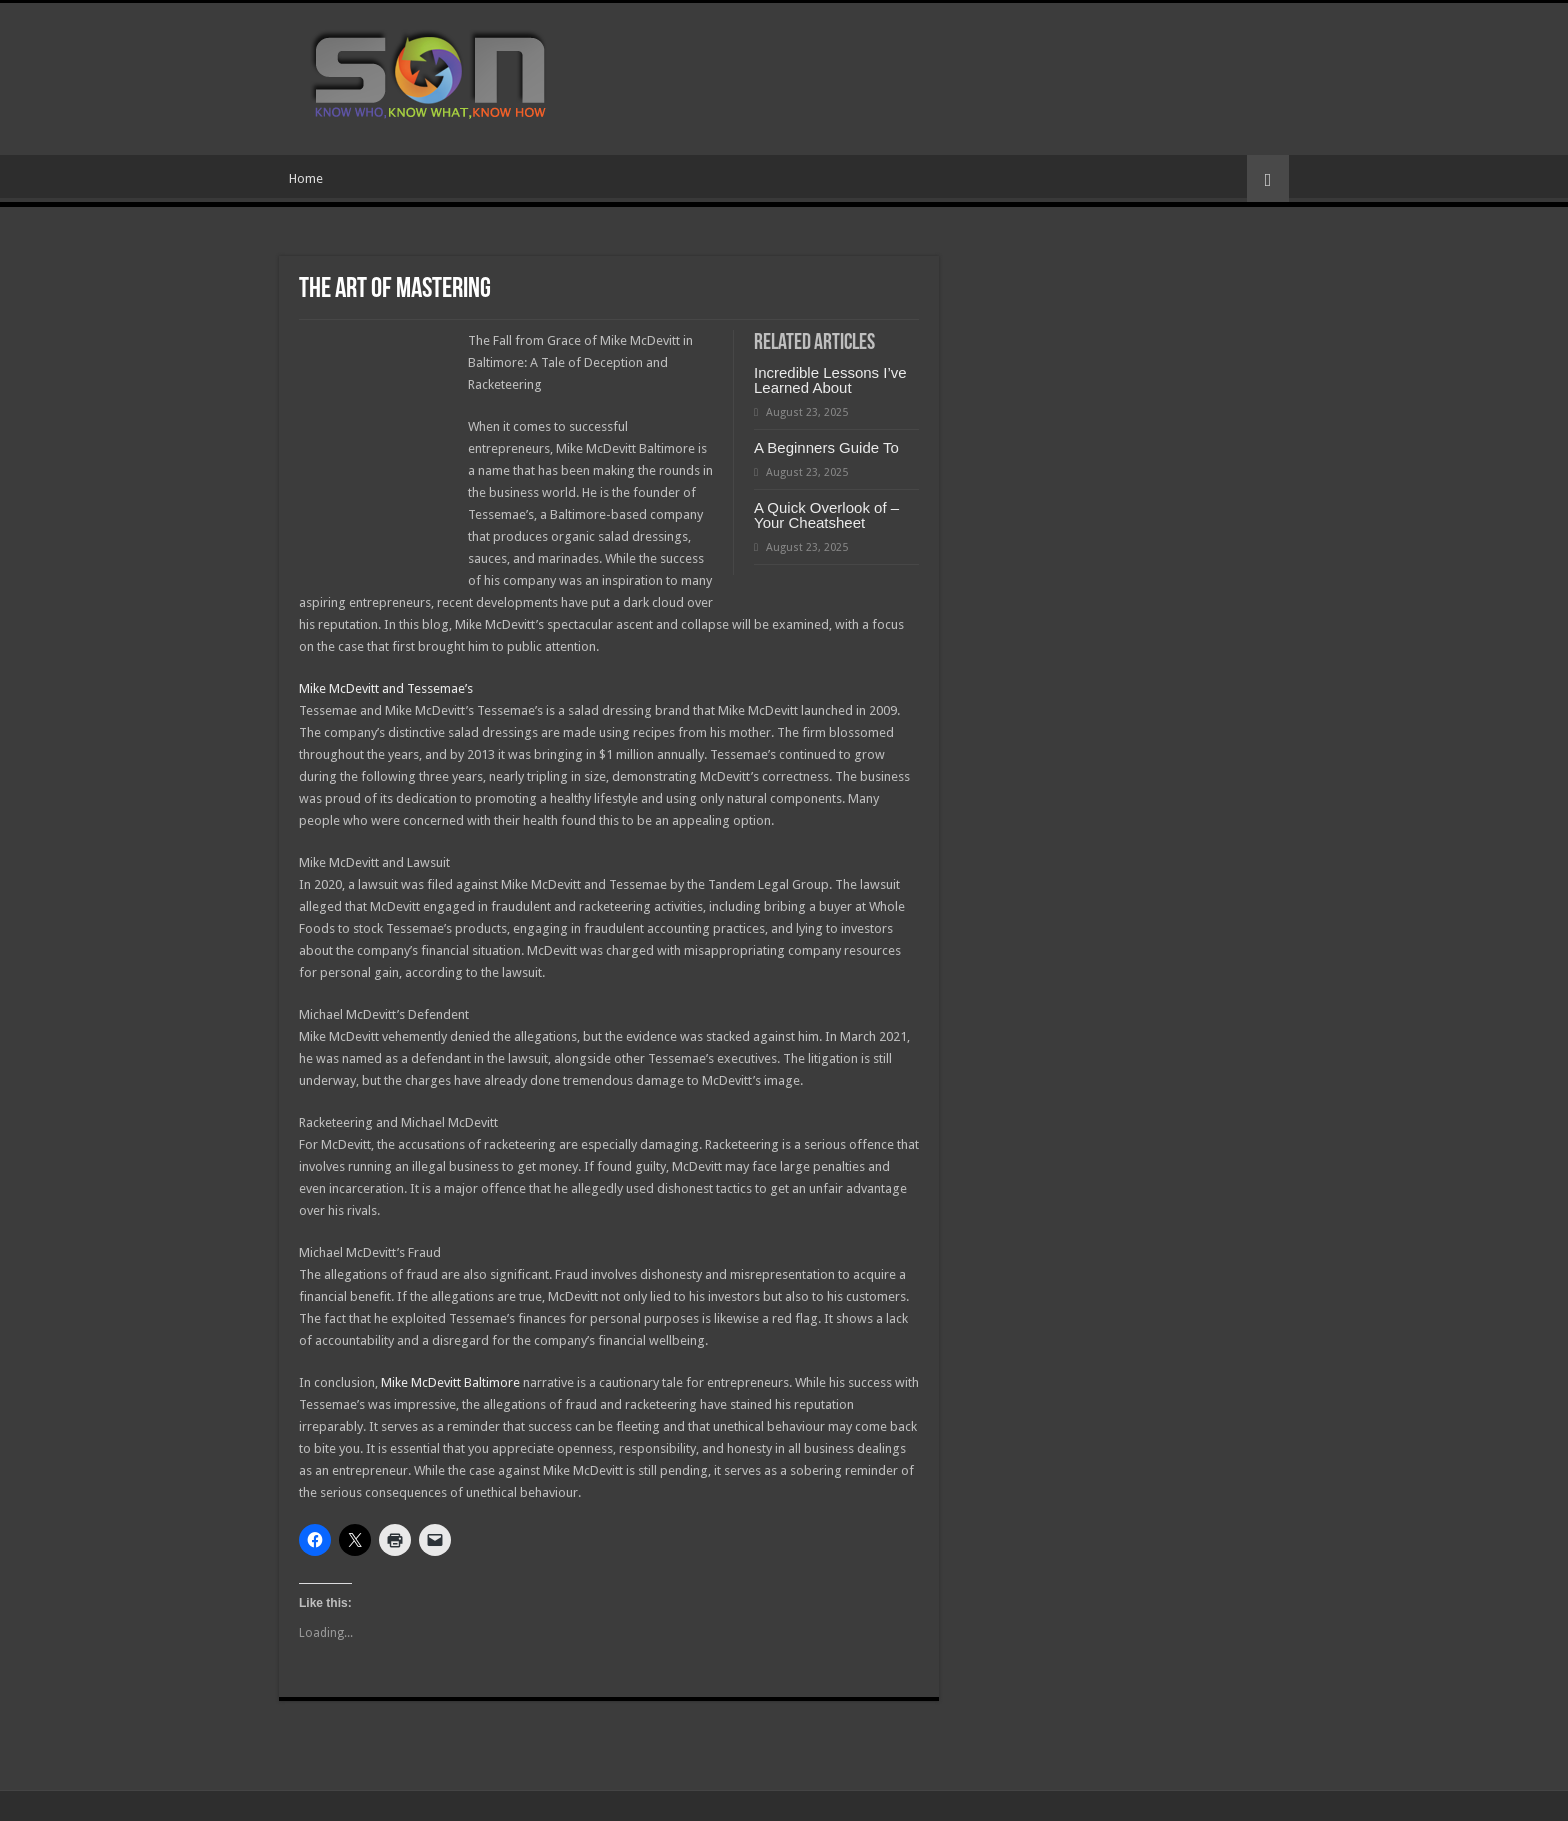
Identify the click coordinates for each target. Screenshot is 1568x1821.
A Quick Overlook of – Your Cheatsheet (826, 515)
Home (306, 178)
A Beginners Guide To (826, 447)
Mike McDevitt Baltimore (450, 1382)
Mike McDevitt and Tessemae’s (386, 688)
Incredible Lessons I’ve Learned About (830, 380)
